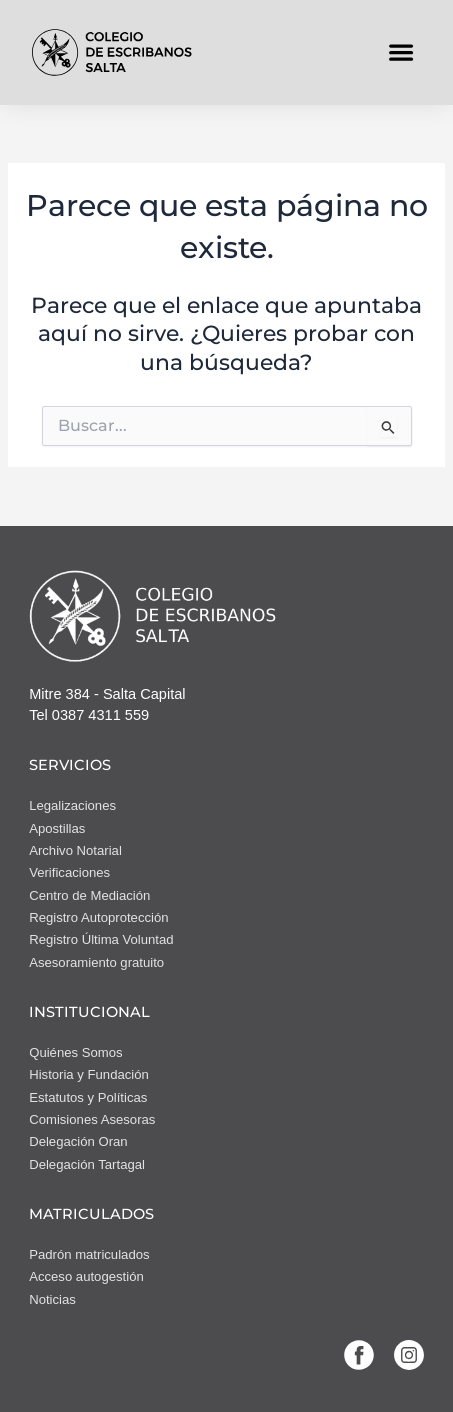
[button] (401, 52)
